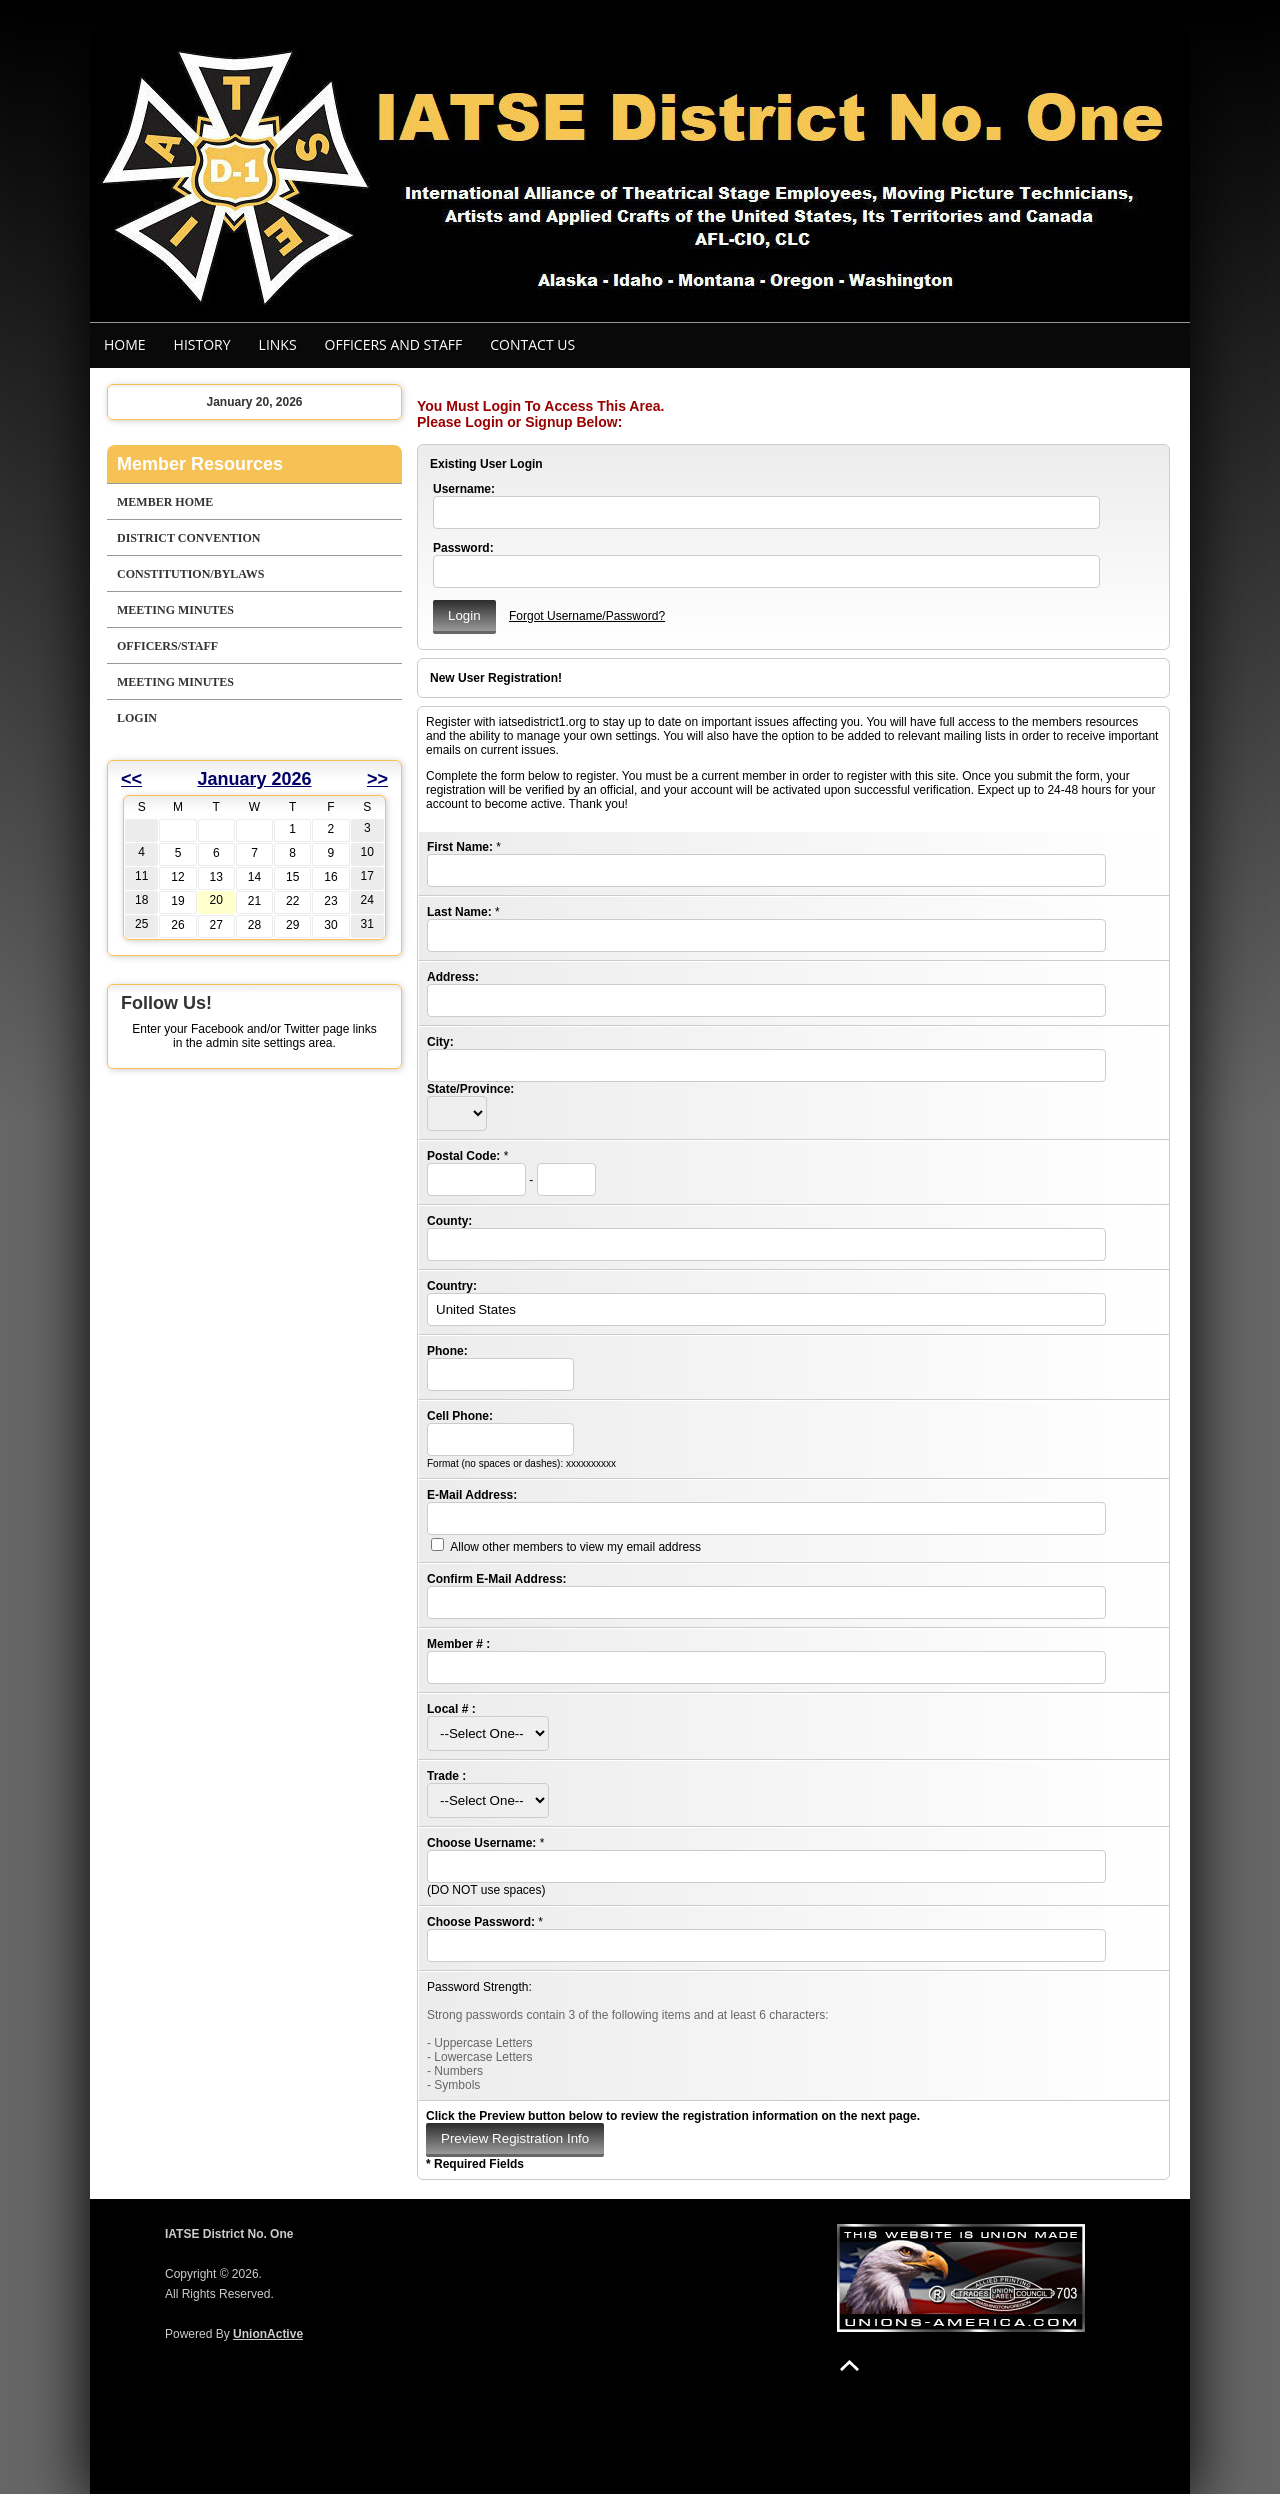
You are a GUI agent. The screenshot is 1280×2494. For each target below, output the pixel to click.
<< (131, 779)
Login (137, 718)
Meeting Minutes (175, 610)
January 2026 (254, 779)
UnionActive (268, 2334)
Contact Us (532, 344)
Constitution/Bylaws (190, 574)
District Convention (188, 538)
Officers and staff (394, 344)
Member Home (165, 502)
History (202, 344)
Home (125, 344)
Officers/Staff (167, 646)
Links (278, 344)
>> (377, 779)
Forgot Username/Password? (587, 616)
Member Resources (200, 464)
